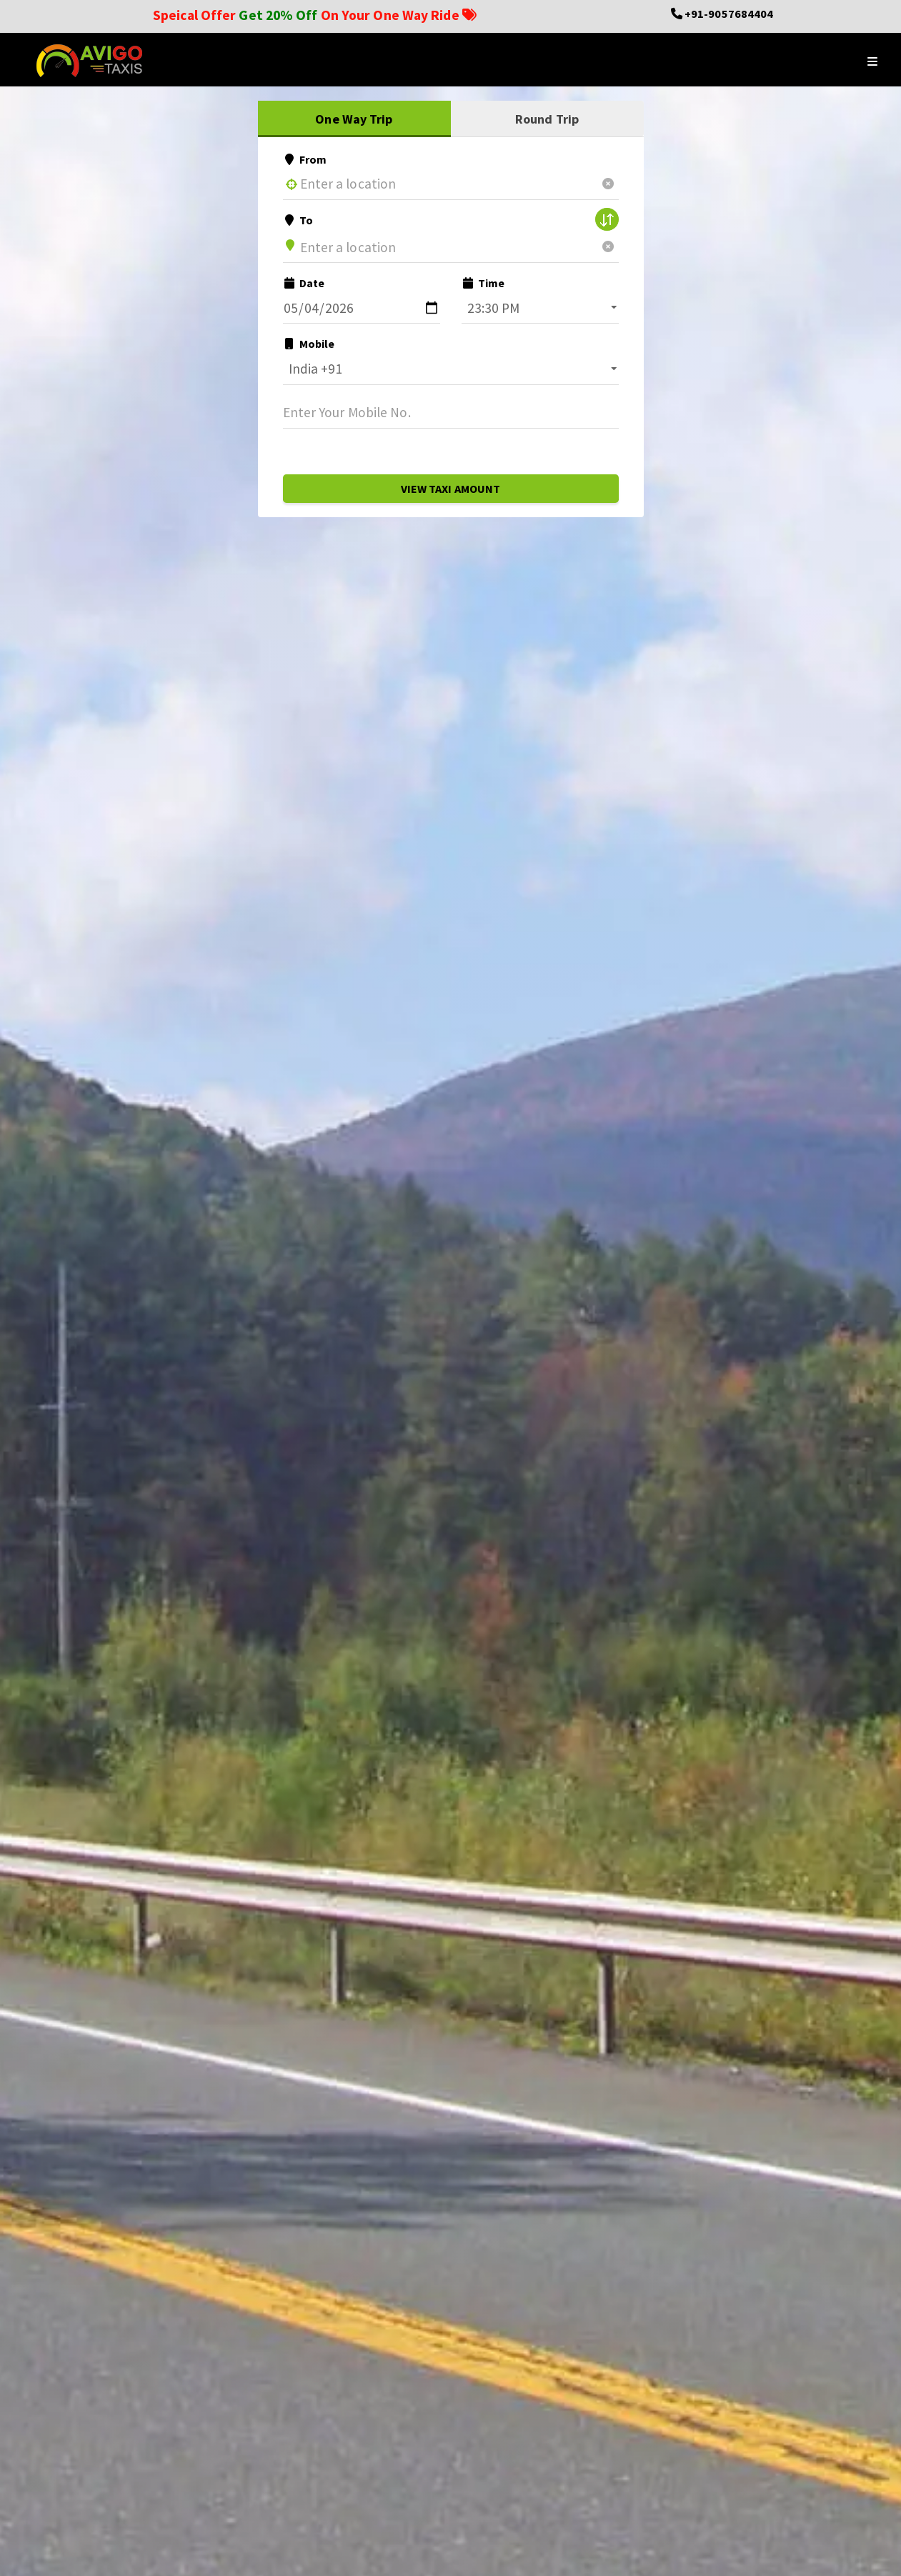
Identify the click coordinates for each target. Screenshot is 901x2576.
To (298, 220)
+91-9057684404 (729, 13)
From (305, 159)
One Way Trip (353, 119)
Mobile (309, 343)
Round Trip (547, 119)
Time (483, 283)
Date (304, 283)
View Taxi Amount (451, 488)
